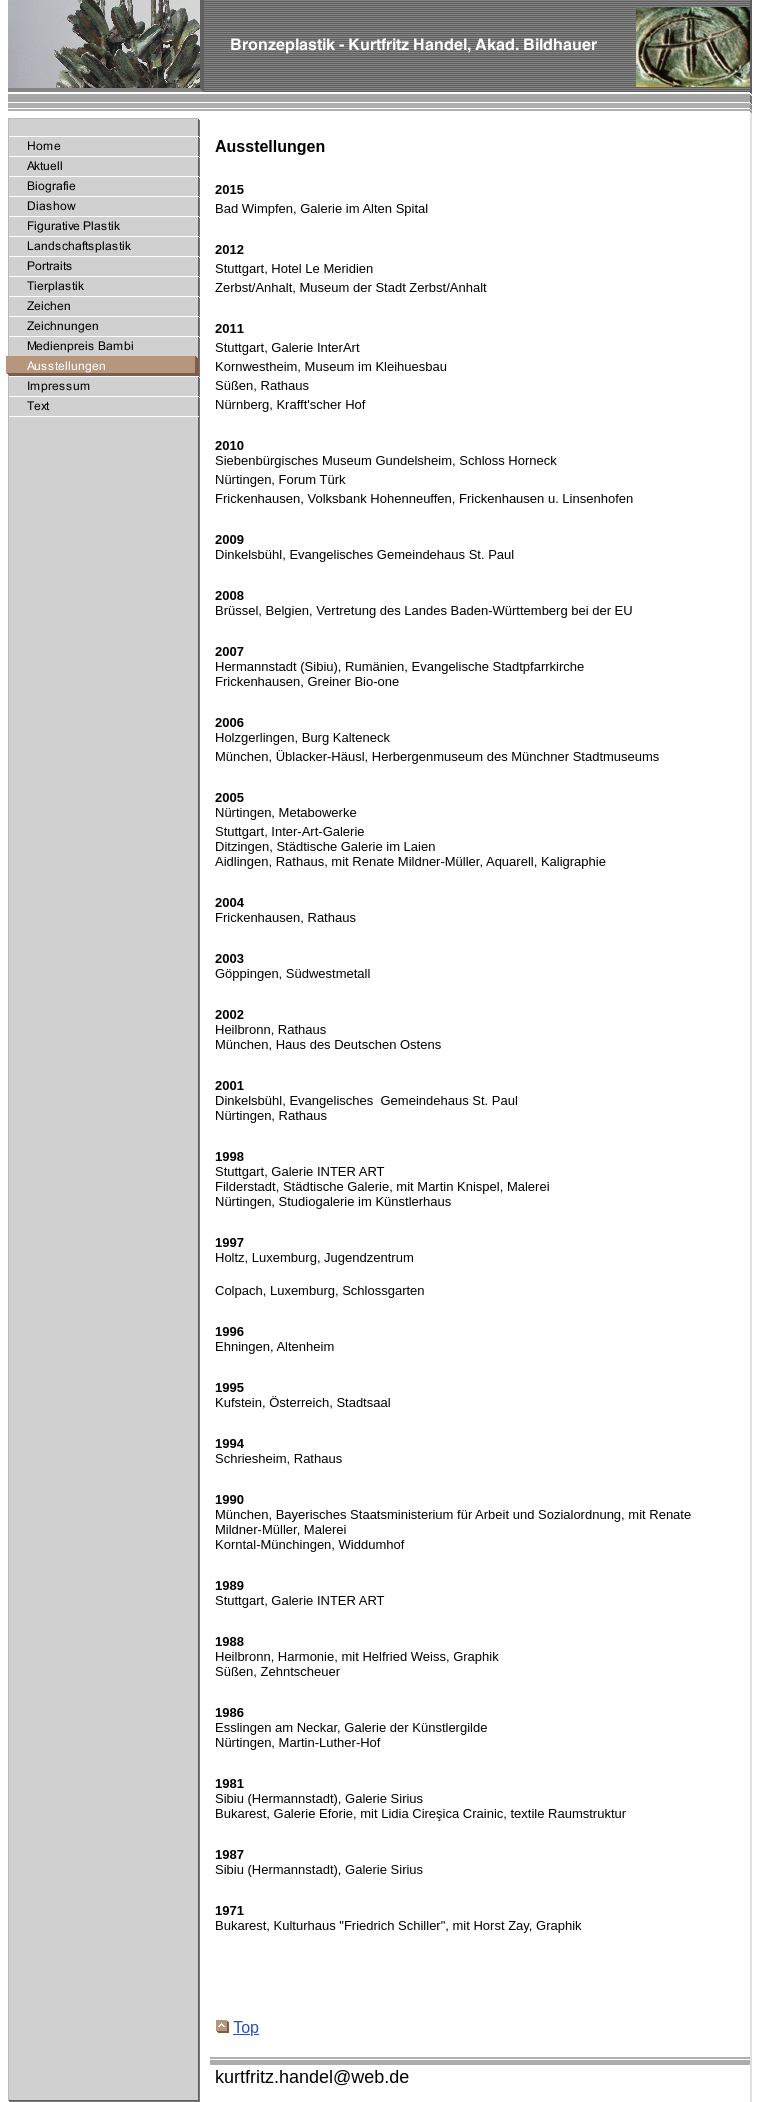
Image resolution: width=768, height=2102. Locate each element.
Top (237, 2027)
